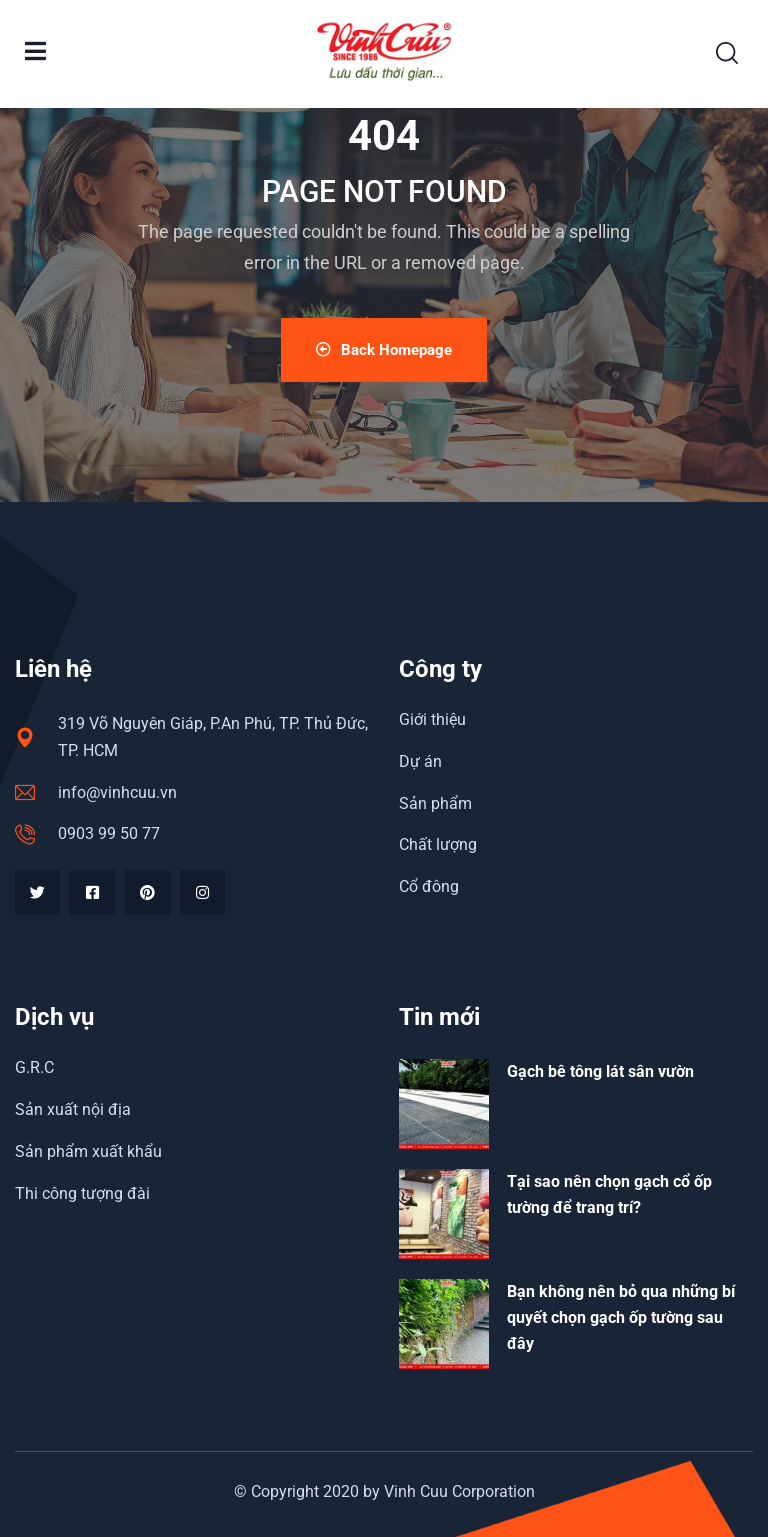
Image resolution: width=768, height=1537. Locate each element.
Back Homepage (384, 350)
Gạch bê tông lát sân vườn (600, 1071)
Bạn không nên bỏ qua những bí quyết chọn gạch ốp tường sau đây (621, 1317)
